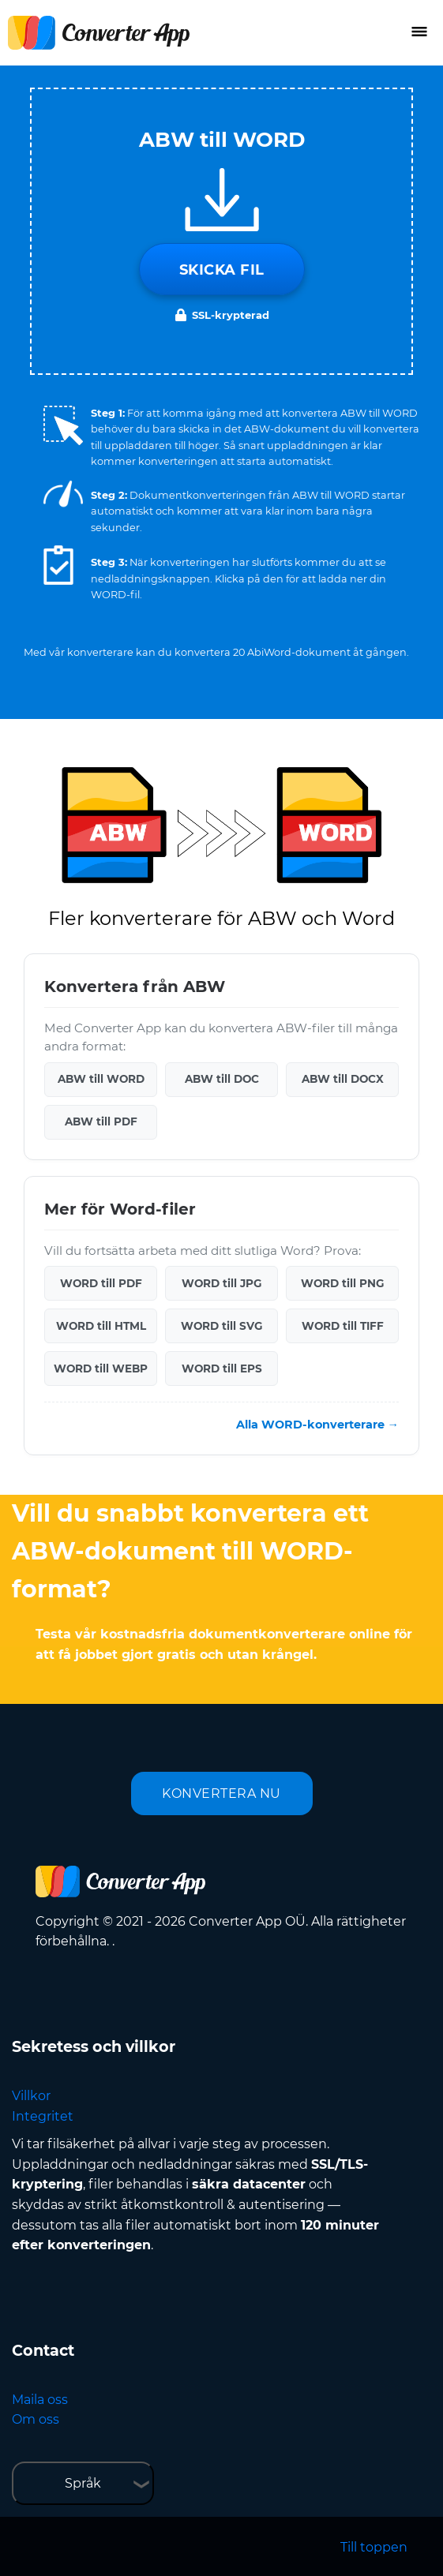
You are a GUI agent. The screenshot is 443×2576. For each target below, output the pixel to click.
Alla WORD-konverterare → (317, 1424)
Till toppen (373, 2547)
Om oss (35, 2419)
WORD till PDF (101, 1283)
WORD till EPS (222, 1368)
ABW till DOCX (343, 1079)
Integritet (42, 2116)
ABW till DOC (222, 1079)
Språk (83, 2483)
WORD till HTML (101, 1326)
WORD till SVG (221, 1326)
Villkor (31, 2095)
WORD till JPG (221, 1283)
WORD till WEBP (101, 1368)
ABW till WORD (101, 1079)
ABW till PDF (101, 1121)
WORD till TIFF (343, 1326)
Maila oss (40, 2399)
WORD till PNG (342, 1283)
